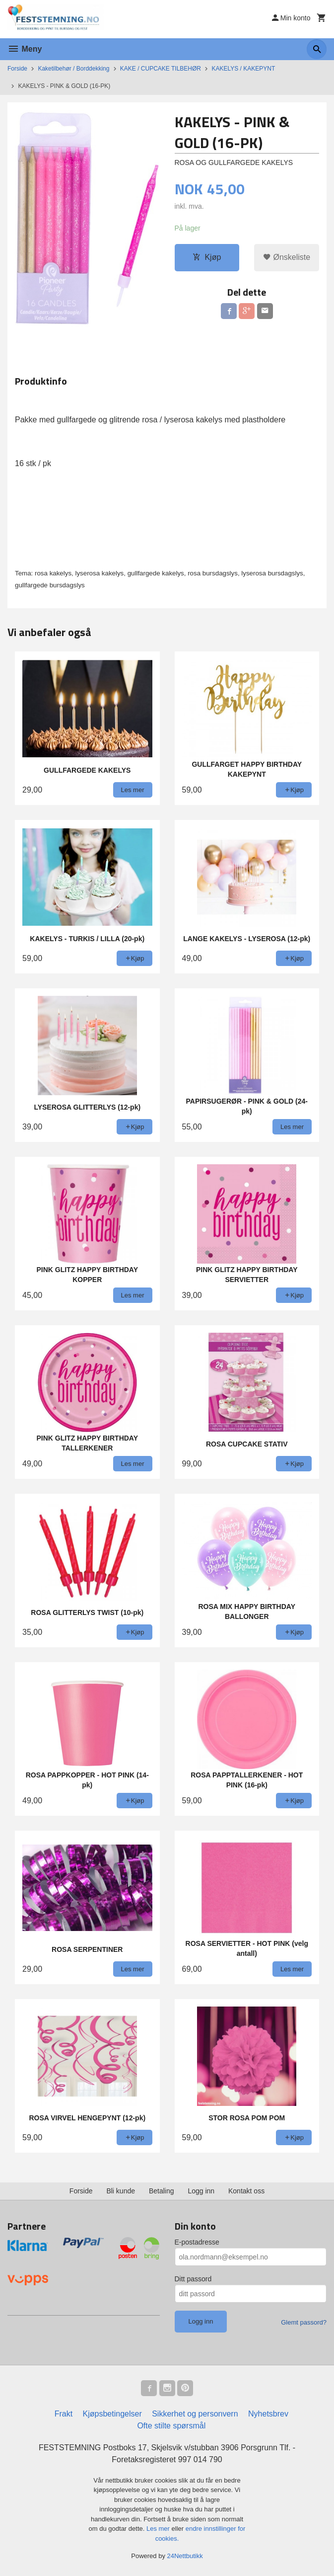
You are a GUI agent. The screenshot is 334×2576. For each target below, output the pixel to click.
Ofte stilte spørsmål (171, 2425)
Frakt (63, 2414)
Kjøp (207, 257)
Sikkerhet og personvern (195, 2414)
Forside (17, 68)
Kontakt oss (246, 2191)
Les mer (159, 2528)
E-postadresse (197, 2242)
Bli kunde (120, 2191)
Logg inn (201, 2191)
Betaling (161, 2191)
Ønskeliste (286, 257)
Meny (24, 49)
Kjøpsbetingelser (112, 2414)
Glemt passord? (304, 2322)
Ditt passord (193, 2279)
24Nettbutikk (185, 2556)
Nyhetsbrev (268, 2414)
